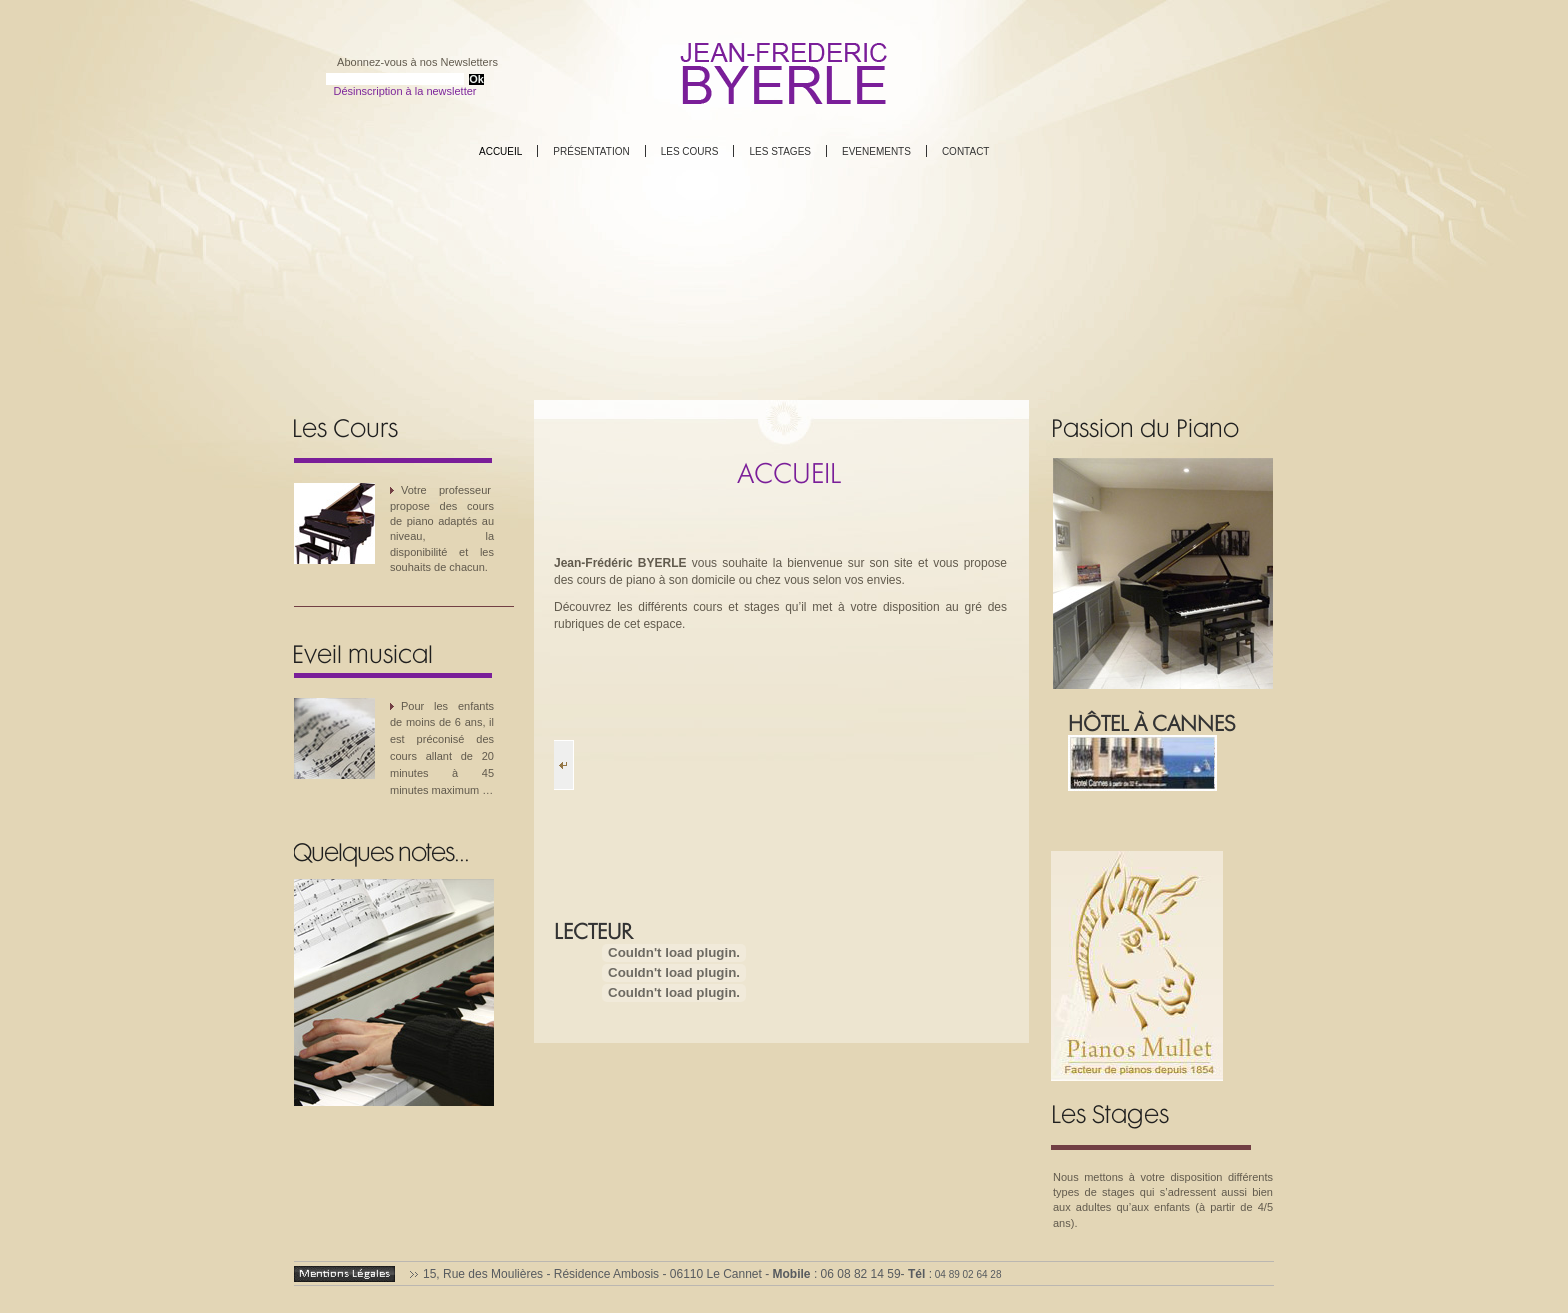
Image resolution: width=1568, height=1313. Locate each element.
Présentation (591, 151)
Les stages (780, 151)
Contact (966, 151)
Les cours (690, 151)
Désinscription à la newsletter (404, 91)
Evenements (876, 151)
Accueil (500, 151)
